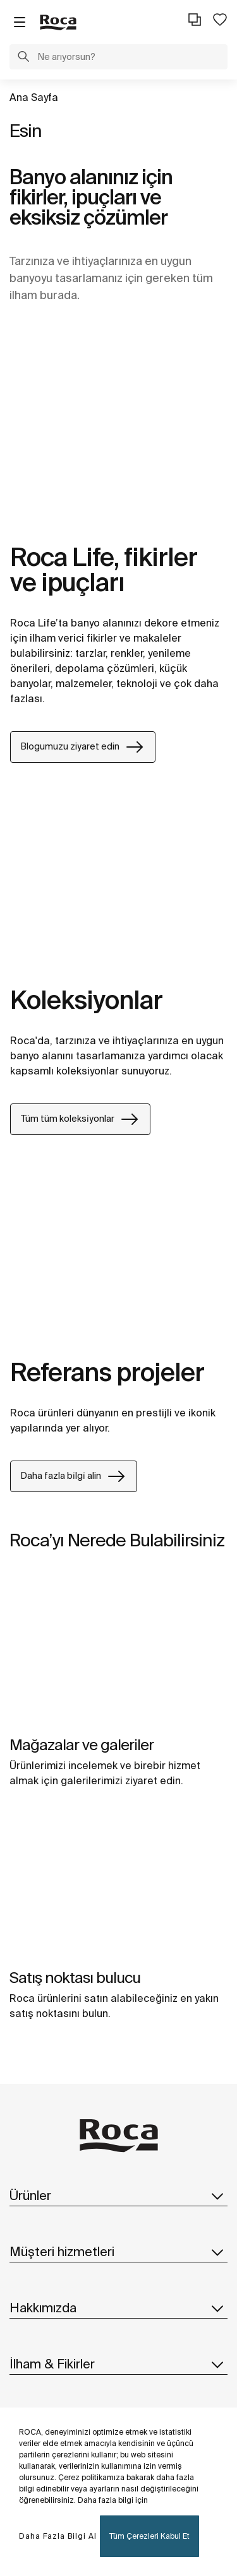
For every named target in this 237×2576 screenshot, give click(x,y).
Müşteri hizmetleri (118, 2252)
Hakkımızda (118, 2308)
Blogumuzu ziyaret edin (83, 747)
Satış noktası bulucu (74, 1977)
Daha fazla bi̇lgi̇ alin (73, 1476)
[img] (118, 1651)
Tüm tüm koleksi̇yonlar (80, 1119)
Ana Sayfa (33, 97)
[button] (23, 58)
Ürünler (118, 2195)
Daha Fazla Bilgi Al (58, 2536)
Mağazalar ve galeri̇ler (81, 1744)
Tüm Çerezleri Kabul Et (149, 2536)
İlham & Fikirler (118, 2364)
